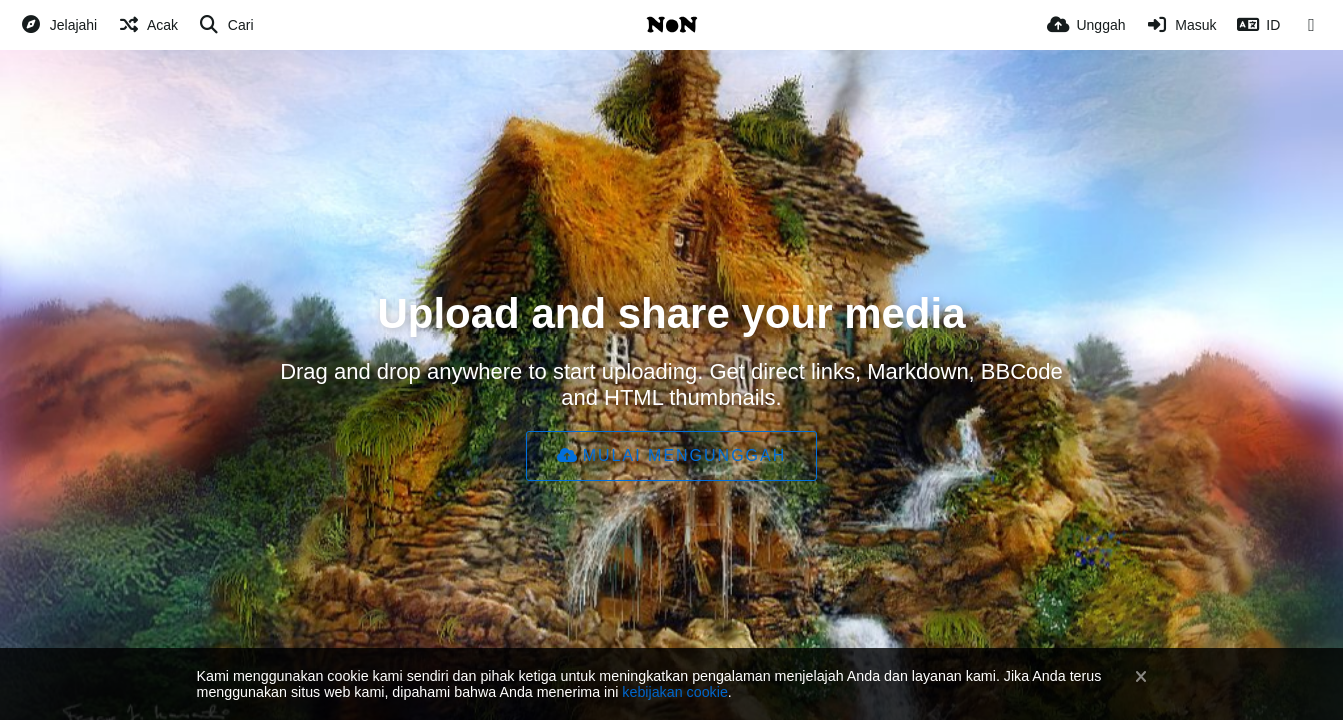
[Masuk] (1181, 25)
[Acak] (147, 25)
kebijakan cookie (674, 692)
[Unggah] (1086, 25)
